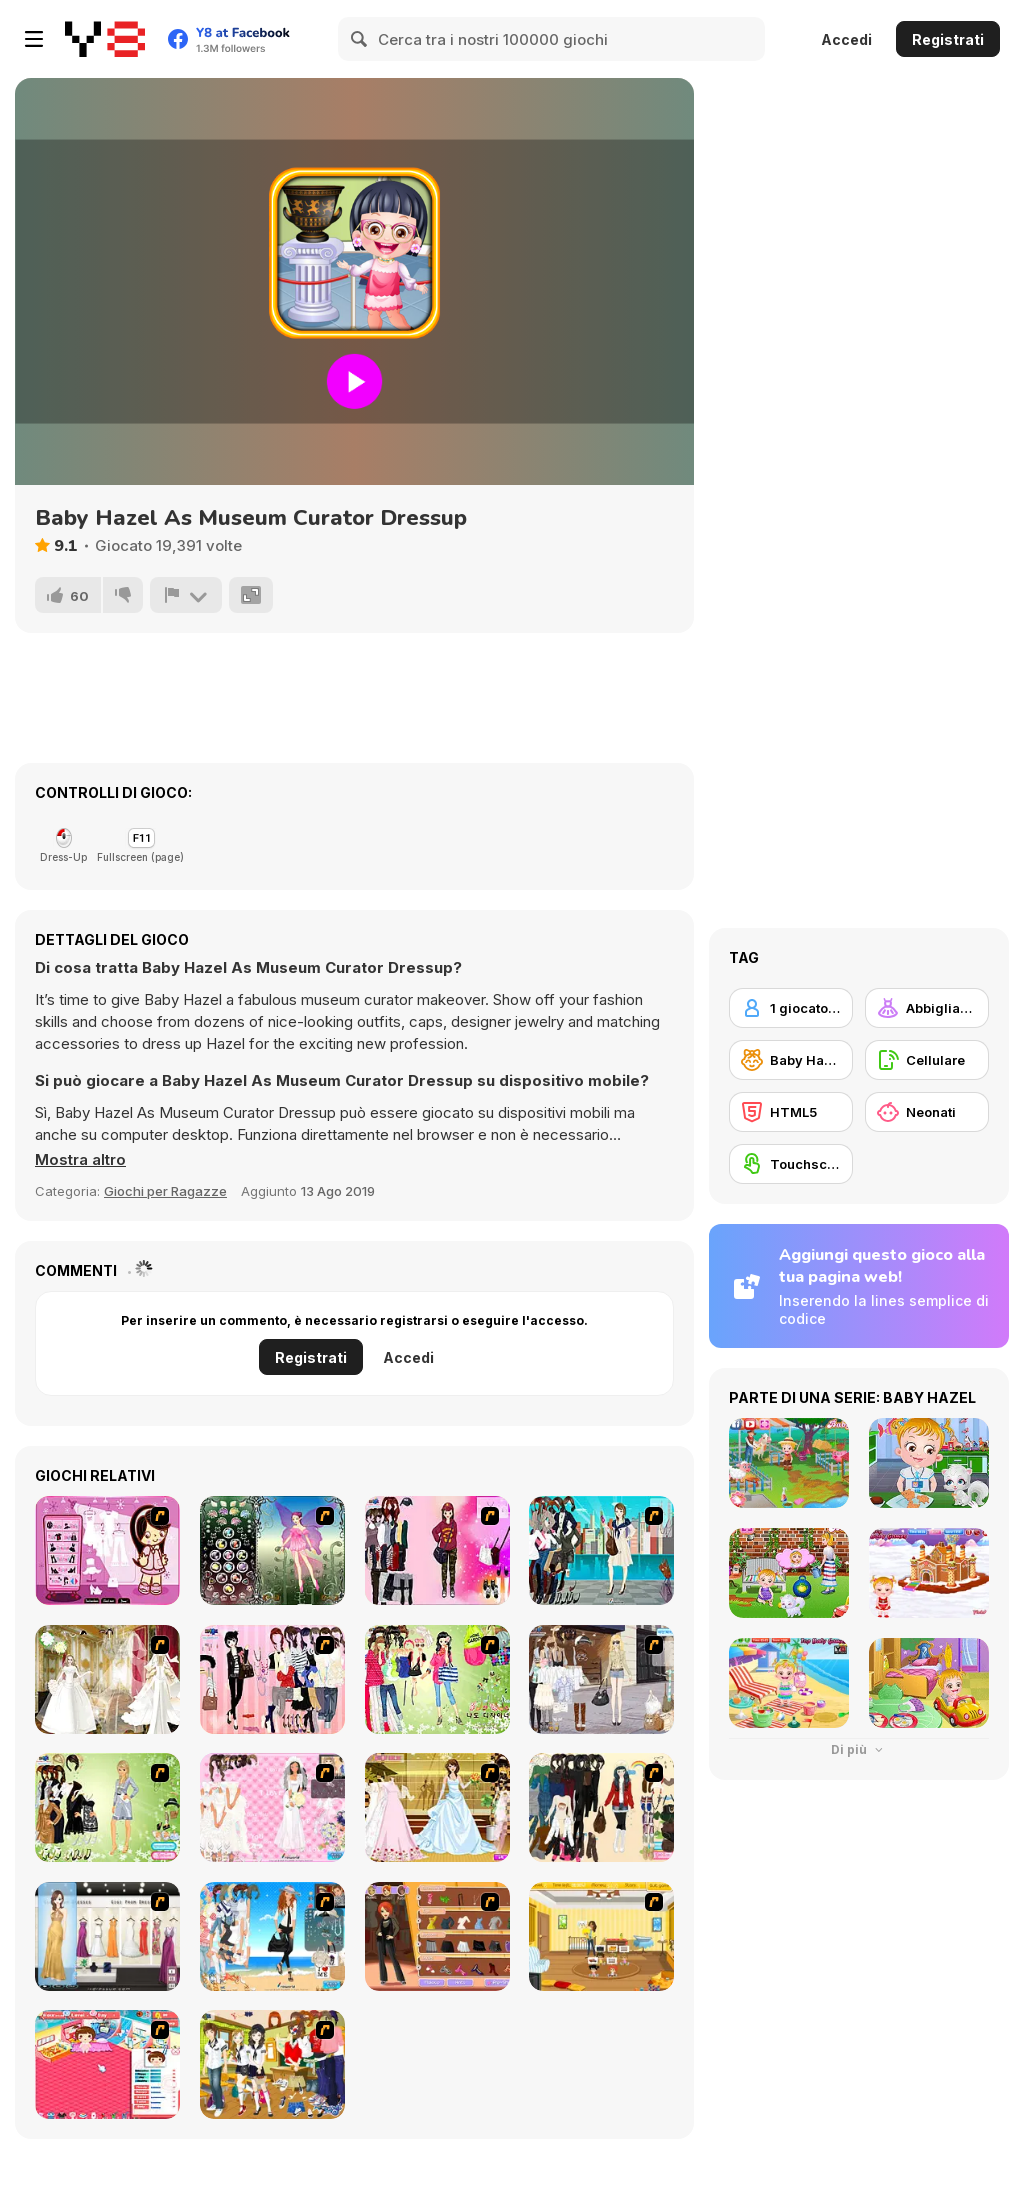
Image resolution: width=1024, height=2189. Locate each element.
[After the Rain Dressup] (601, 1807)
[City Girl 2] (601, 1550)
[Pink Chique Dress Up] (272, 1679)
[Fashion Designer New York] (437, 1936)
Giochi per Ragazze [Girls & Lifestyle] (165, 1191)
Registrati (948, 39)
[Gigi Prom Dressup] (107, 1936)
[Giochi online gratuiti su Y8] (105, 39)
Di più (859, 1749)
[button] (80, 1160)
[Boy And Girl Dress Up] (272, 2064)
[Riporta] (186, 595)
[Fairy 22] (272, 1550)
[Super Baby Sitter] (601, 1936)
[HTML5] (791, 1112)
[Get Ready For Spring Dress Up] (601, 1679)
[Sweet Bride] (437, 1807)
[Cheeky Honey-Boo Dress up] (107, 1550)
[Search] (360, 39)
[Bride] (107, 1679)
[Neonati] (927, 1112)
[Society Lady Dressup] (107, 1807)
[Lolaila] (437, 1679)
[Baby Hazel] (791, 1060)
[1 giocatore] (791, 1008)
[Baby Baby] (107, 2064)
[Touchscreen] (791, 1164)
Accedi (846, 39)
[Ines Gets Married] (272, 1807)
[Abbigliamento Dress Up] (927, 1008)
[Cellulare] (927, 1060)
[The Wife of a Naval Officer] (272, 1936)
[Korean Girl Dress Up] (437, 1550)
